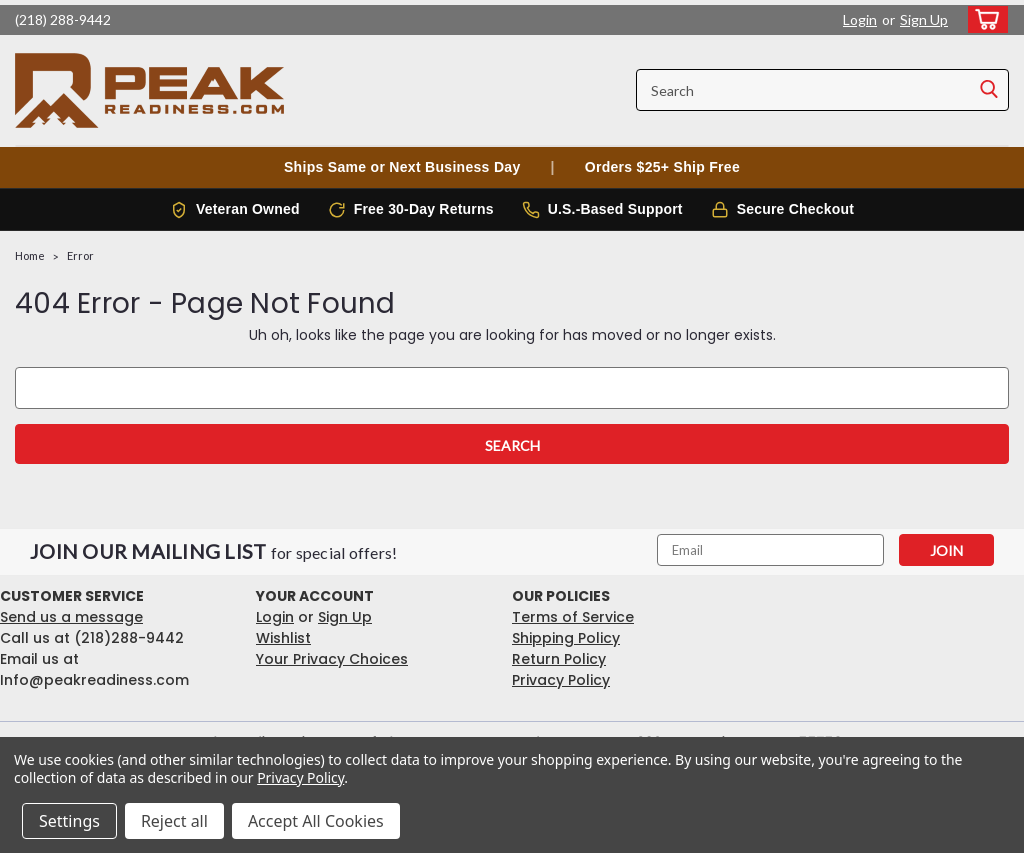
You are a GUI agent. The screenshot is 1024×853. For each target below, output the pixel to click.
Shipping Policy (566, 638)
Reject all (174, 821)
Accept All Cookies (316, 821)
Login (860, 19)
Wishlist (283, 638)
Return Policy (559, 659)
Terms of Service (573, 617)
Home (30, 255)
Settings (69, 821)
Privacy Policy (561, 680)
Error (80, 255)
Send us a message (71, 617)
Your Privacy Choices (332, 659)
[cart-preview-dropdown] (983, 19)
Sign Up (924, 19)
